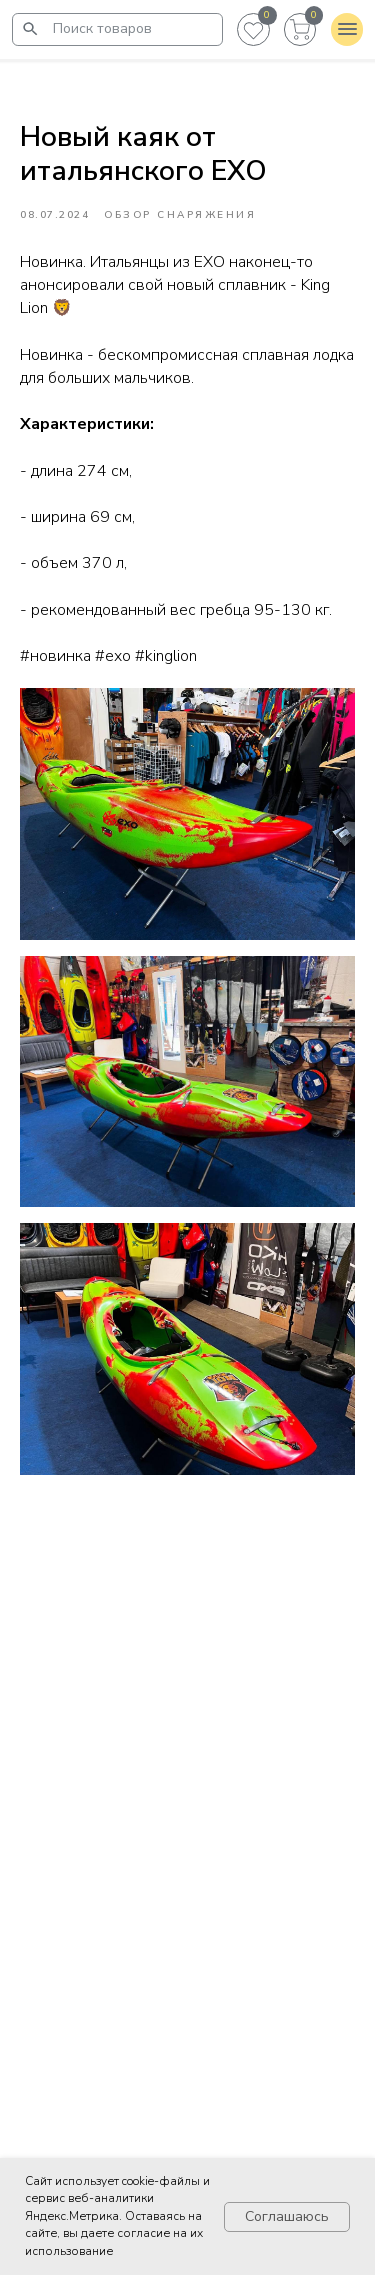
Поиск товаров (102, 28)
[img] (30, 29)
